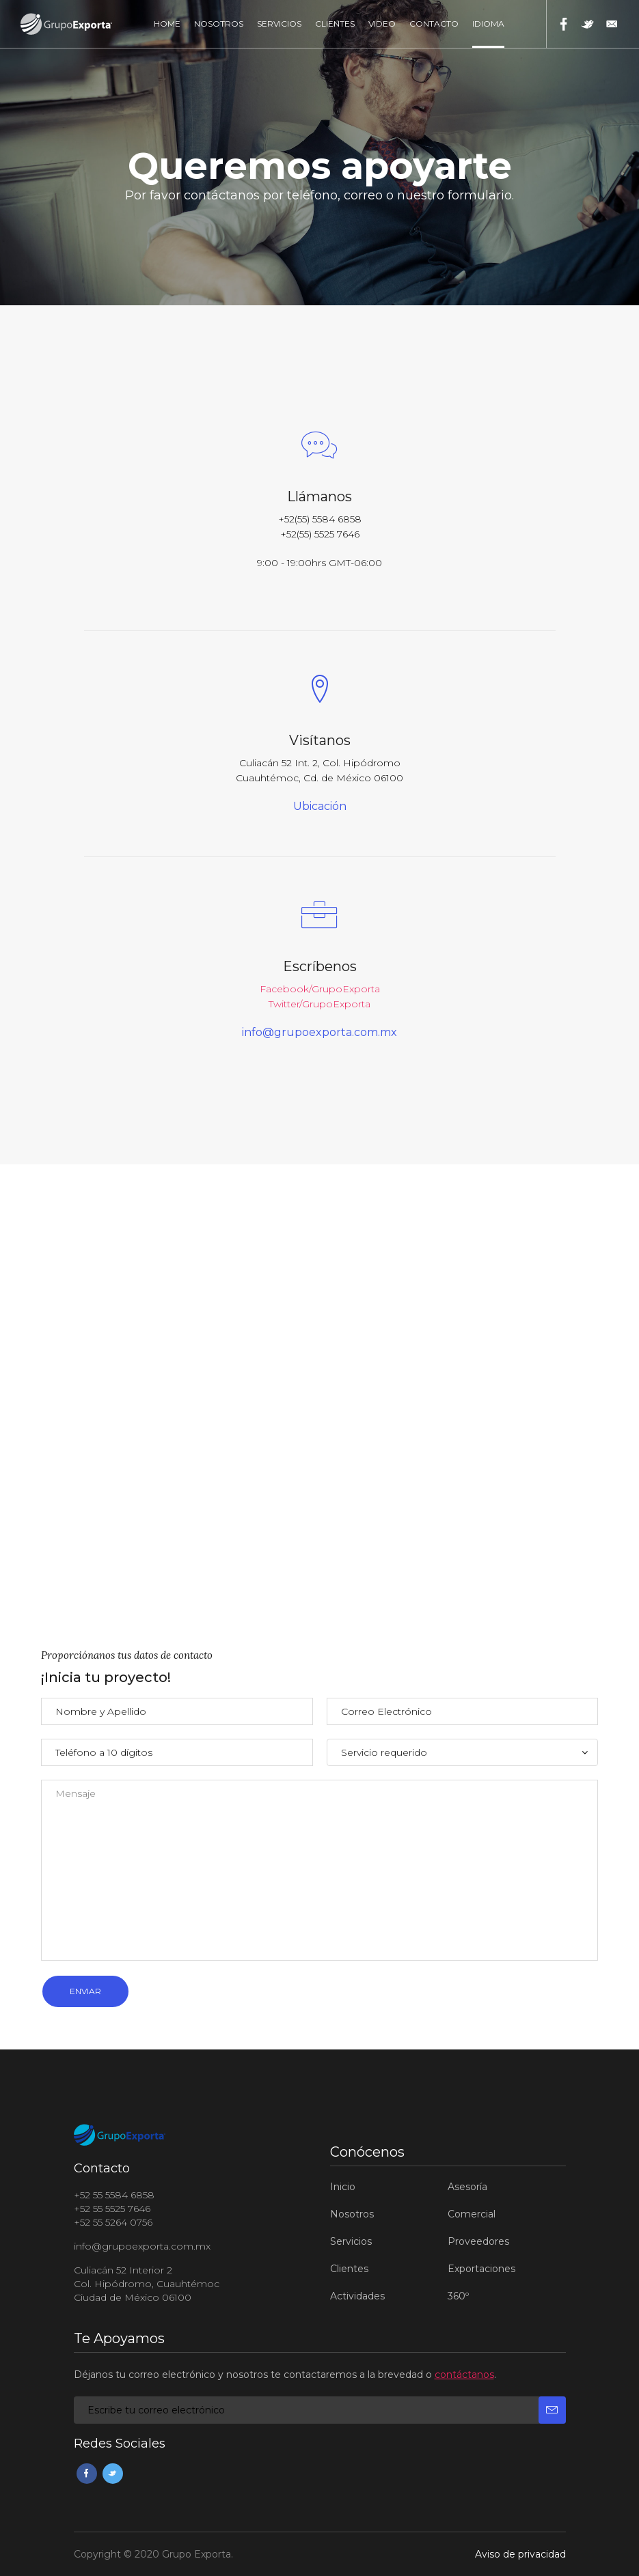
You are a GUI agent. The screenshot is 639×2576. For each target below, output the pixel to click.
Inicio (342, 2187)
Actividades (357, 2296)
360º (458, 2296)
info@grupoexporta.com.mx (319, 1032)
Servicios (279, 23)
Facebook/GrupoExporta (320, 989)
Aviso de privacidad (520, 2554)
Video (382, 23)
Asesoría (467, 2187)
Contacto (434, 23)
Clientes (335, 23)
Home (167, 23)
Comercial (471, 2214)
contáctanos (464, 2374)
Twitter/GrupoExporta (319, 1004)
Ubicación (319, 806)
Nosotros (218, 23)
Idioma (488, 23)
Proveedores (478, 2241)
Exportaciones (481, 2269)
